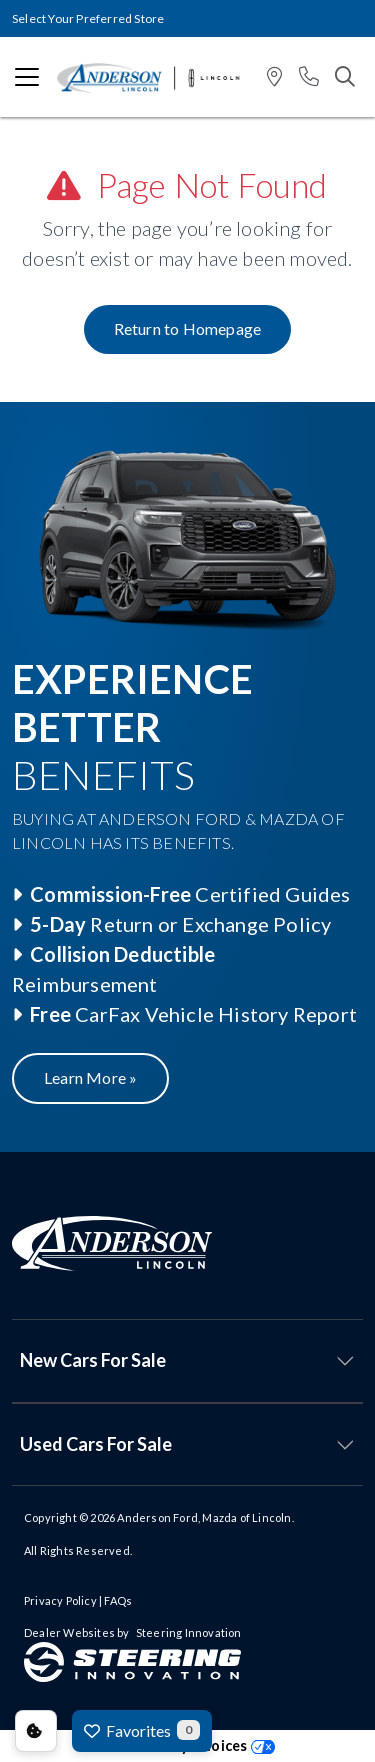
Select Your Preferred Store (88, 18)
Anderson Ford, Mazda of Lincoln (204, 1517)
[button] (274, 77)
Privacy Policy (60, 1600)
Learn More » (90, 1077)
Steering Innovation (189, 1632)
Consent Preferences (36, 1731)
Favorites (142, 1730)
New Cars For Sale (93, 1360)
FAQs (118, 1600)
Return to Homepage (188, 328)
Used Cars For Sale (96, 1444)
